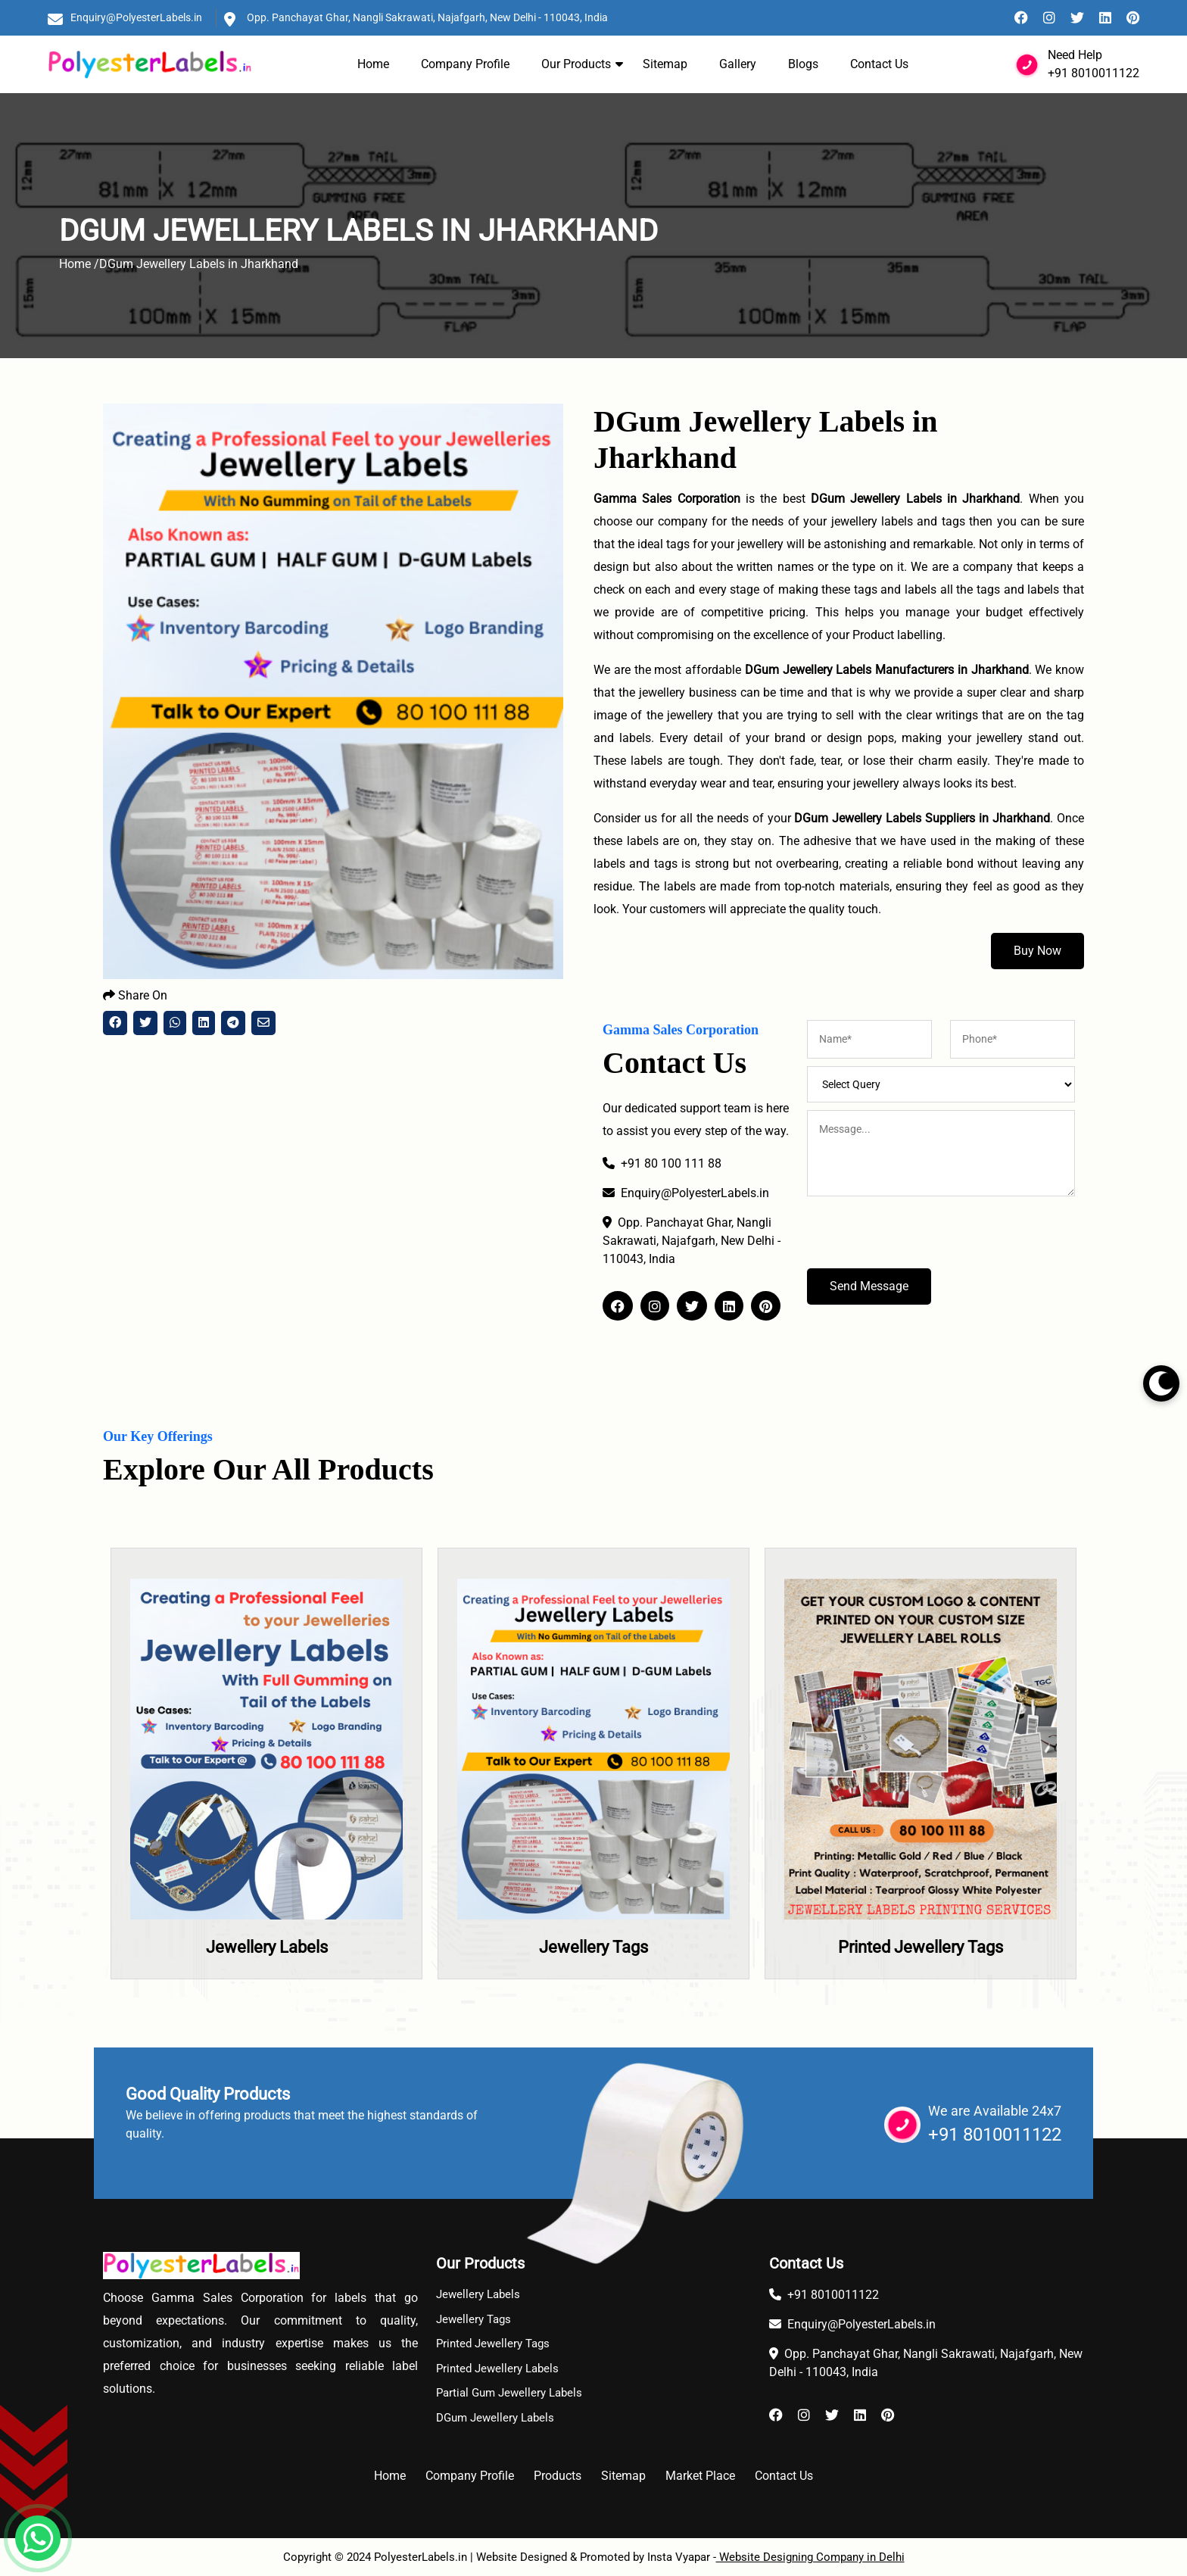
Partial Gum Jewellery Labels (509, 2393)
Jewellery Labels (267, 1947)
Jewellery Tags (593, 1947)
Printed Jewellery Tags (920, 1947)
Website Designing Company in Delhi (810, 2557)
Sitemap (665, 64)
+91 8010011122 (1093, 73)
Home (373, 64)
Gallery (737, 64)
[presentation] (922, 1238)
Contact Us (879, 64)
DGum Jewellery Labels (495, 2418)
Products (557, 2475)
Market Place (700, 2475)
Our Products (576, 64)
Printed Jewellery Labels (497, 2368)
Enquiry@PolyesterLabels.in (136, 17)
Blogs (803, 64)
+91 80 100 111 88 (662, 1163)
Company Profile (465, 64)
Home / (79, 264)
